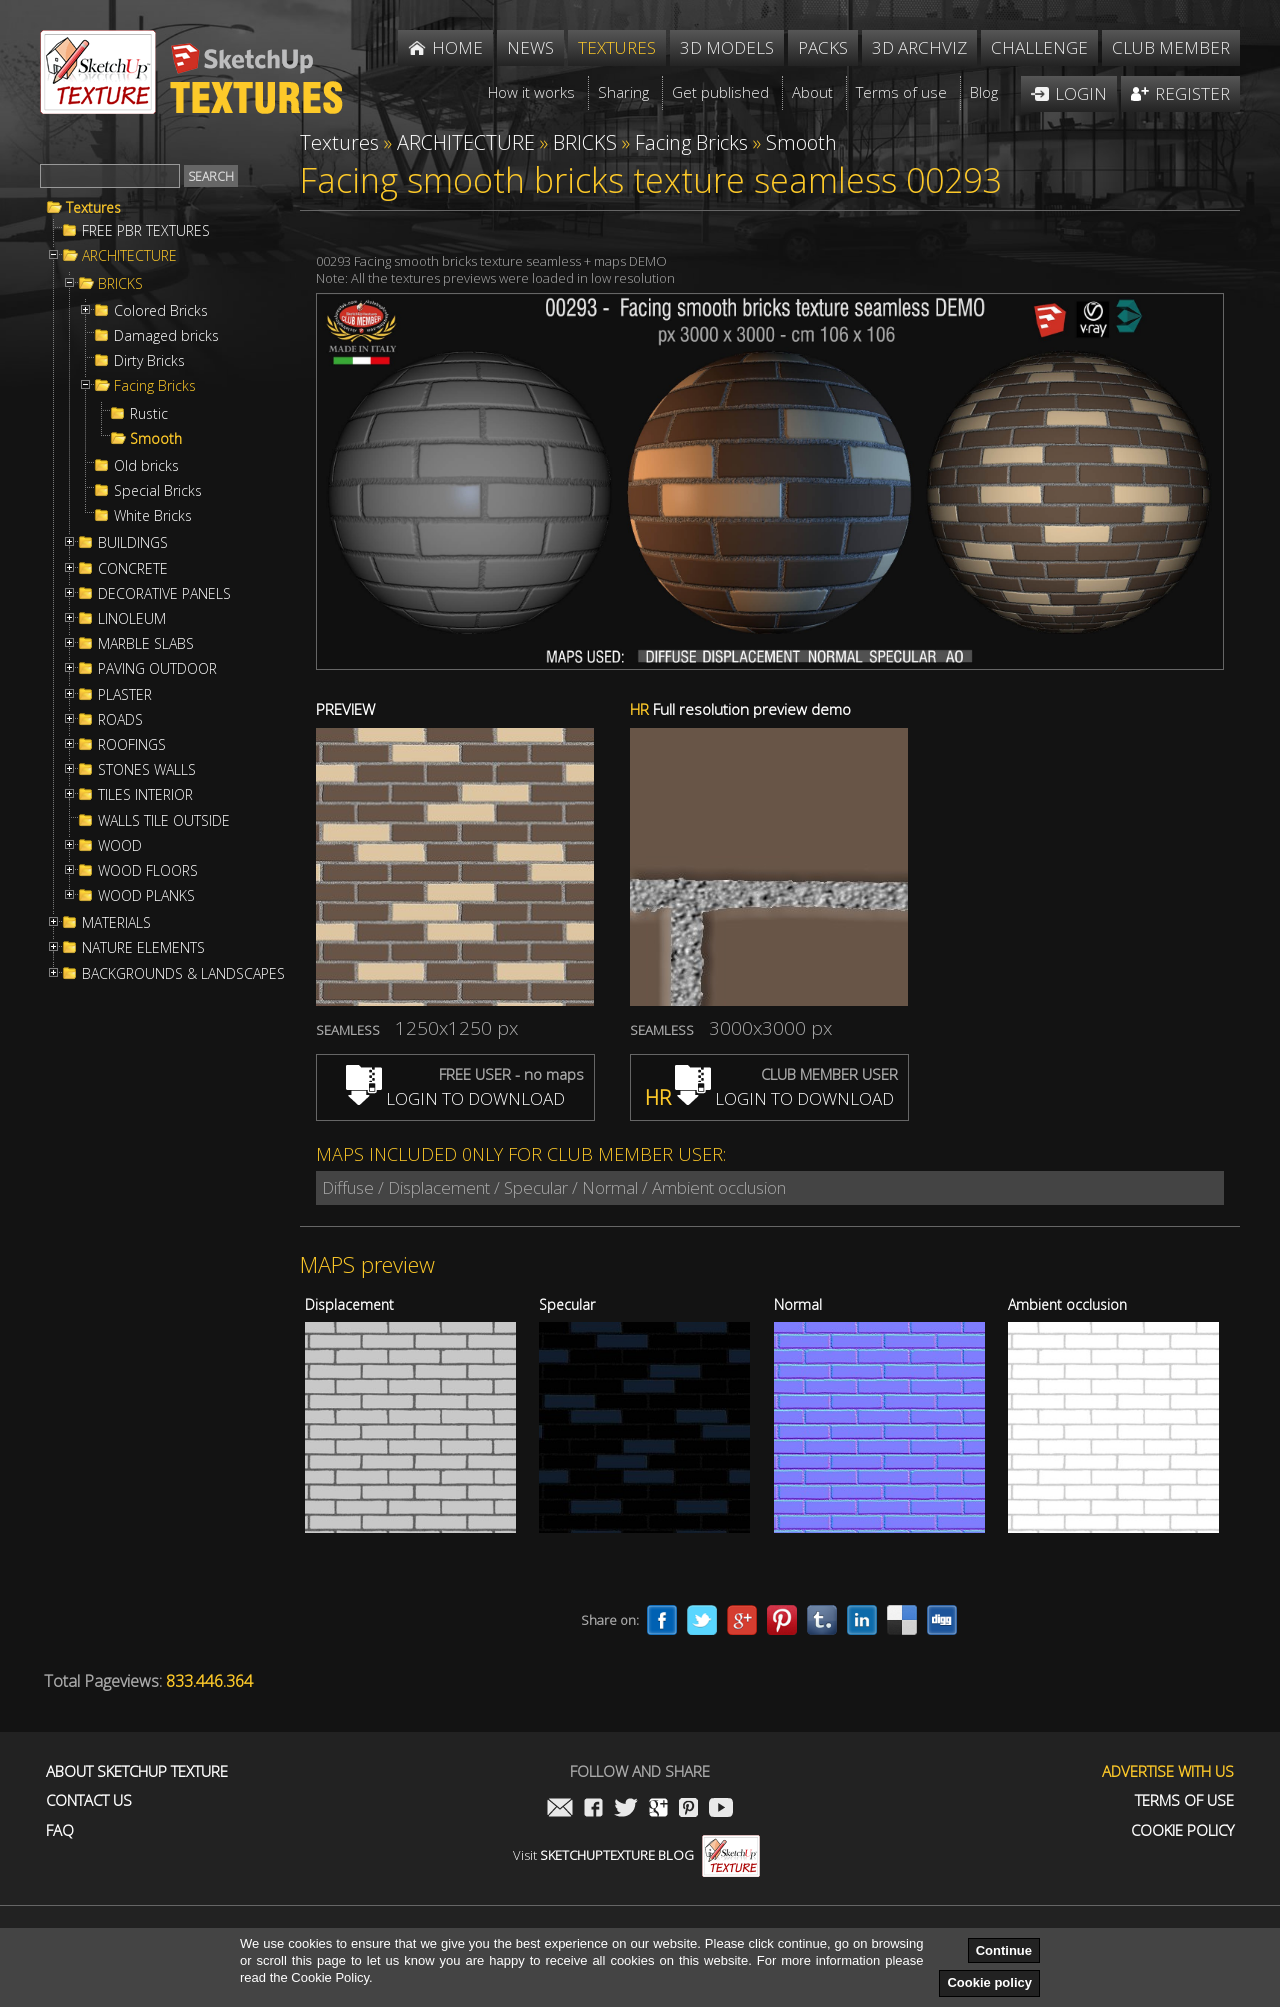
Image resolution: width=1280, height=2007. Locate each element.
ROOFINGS (132, 745)
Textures (93, 208)
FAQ (60, 1830)
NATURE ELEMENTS (143, 948)
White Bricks (153, 516)
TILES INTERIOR (145, 795)
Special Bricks (158, 491)
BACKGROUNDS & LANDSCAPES (183, 974)
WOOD (120, 846)
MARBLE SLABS (146, 644)
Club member (1171, 47)
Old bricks (146, 466)
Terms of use (1184, 1800)
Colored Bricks (161, 311)
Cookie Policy (1182, 1830)
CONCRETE (133, 569)
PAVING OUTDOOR (157, 669)
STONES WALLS (147, 770)
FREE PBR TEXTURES (146, 231)
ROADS (120, 720)
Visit (636, 1855)
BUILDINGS (133, 543)
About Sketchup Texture (137, 1771)
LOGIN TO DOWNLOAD (455, 1098)
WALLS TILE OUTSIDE (164, 821)
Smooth (156, 439)
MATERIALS (116, 923)
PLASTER (125, 695)
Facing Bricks (155, 386)
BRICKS (120, 284)
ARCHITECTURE (129, 256)
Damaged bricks (166, 336)
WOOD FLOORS (148, 871)
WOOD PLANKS (146, 896)
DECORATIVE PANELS (164, 594)
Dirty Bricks (149, 361)
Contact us (89, 1800)
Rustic (149, 414)
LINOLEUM (132, 619)
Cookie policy (989, 1982)
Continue (1004, 1950)
